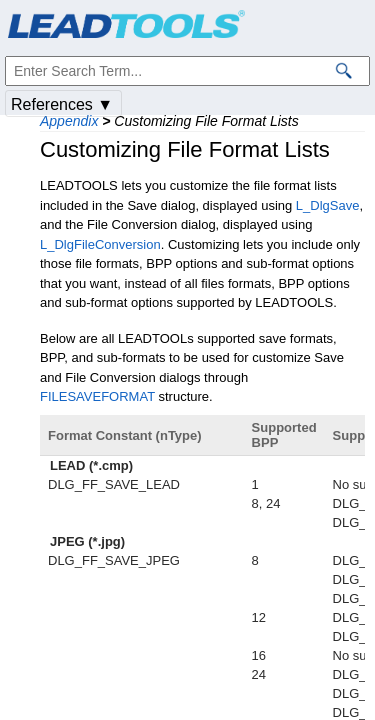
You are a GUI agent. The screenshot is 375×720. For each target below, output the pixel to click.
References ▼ (62, 104)
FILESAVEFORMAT (97, 396)
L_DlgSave (328, 205)
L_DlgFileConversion (100, 244)
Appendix (69, 121)
